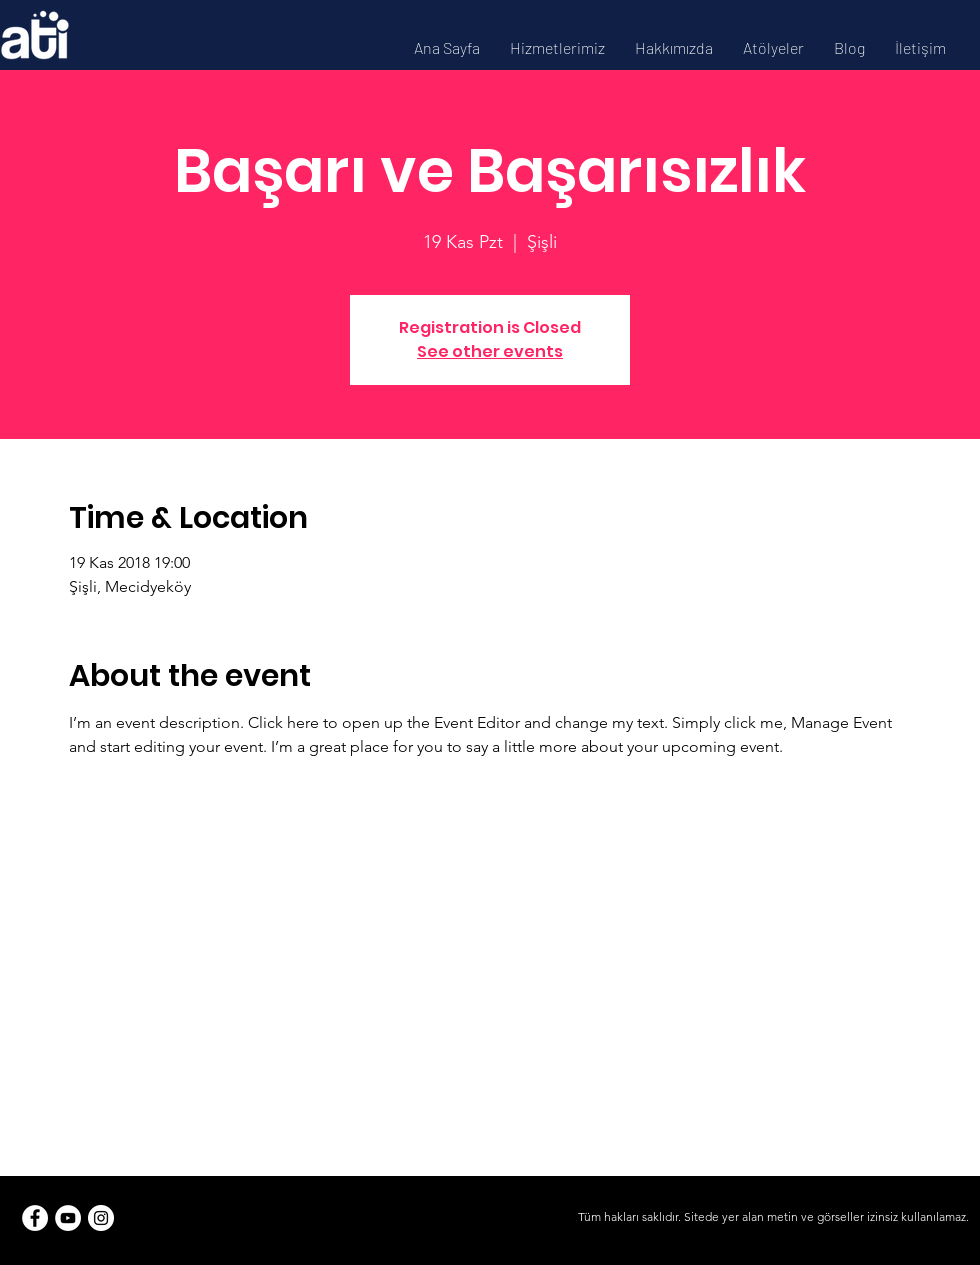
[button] (557, 47)
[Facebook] (35, 1218)
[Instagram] (101, 1218)
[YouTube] (68, 1218)
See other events (490, 351)
